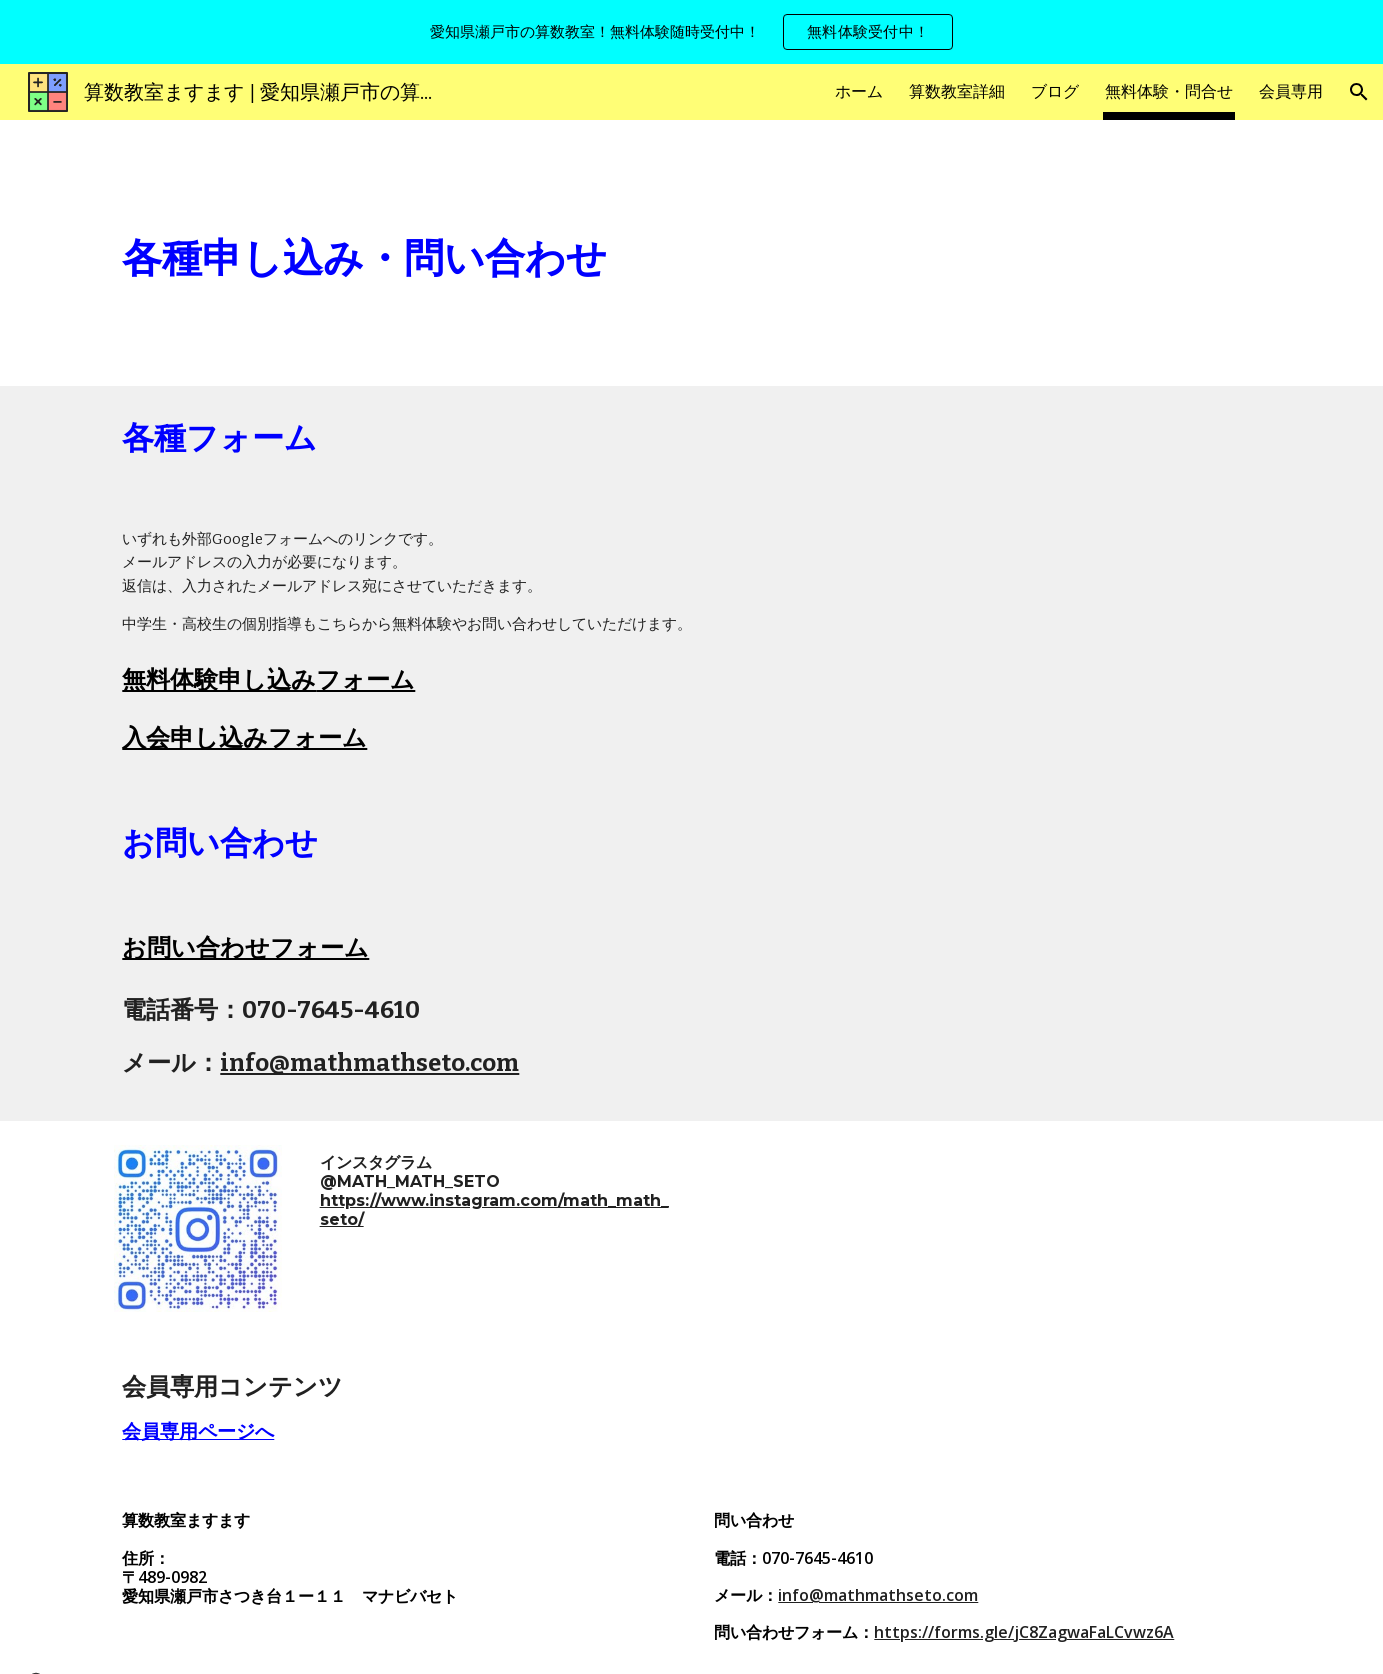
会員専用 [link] (1291, 91)
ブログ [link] (1055, 91)
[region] (691, 32)
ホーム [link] (859, 91)
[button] (1359, 92)
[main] (543, 253)
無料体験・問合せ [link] (1169, 91)
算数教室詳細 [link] (957, 91)
